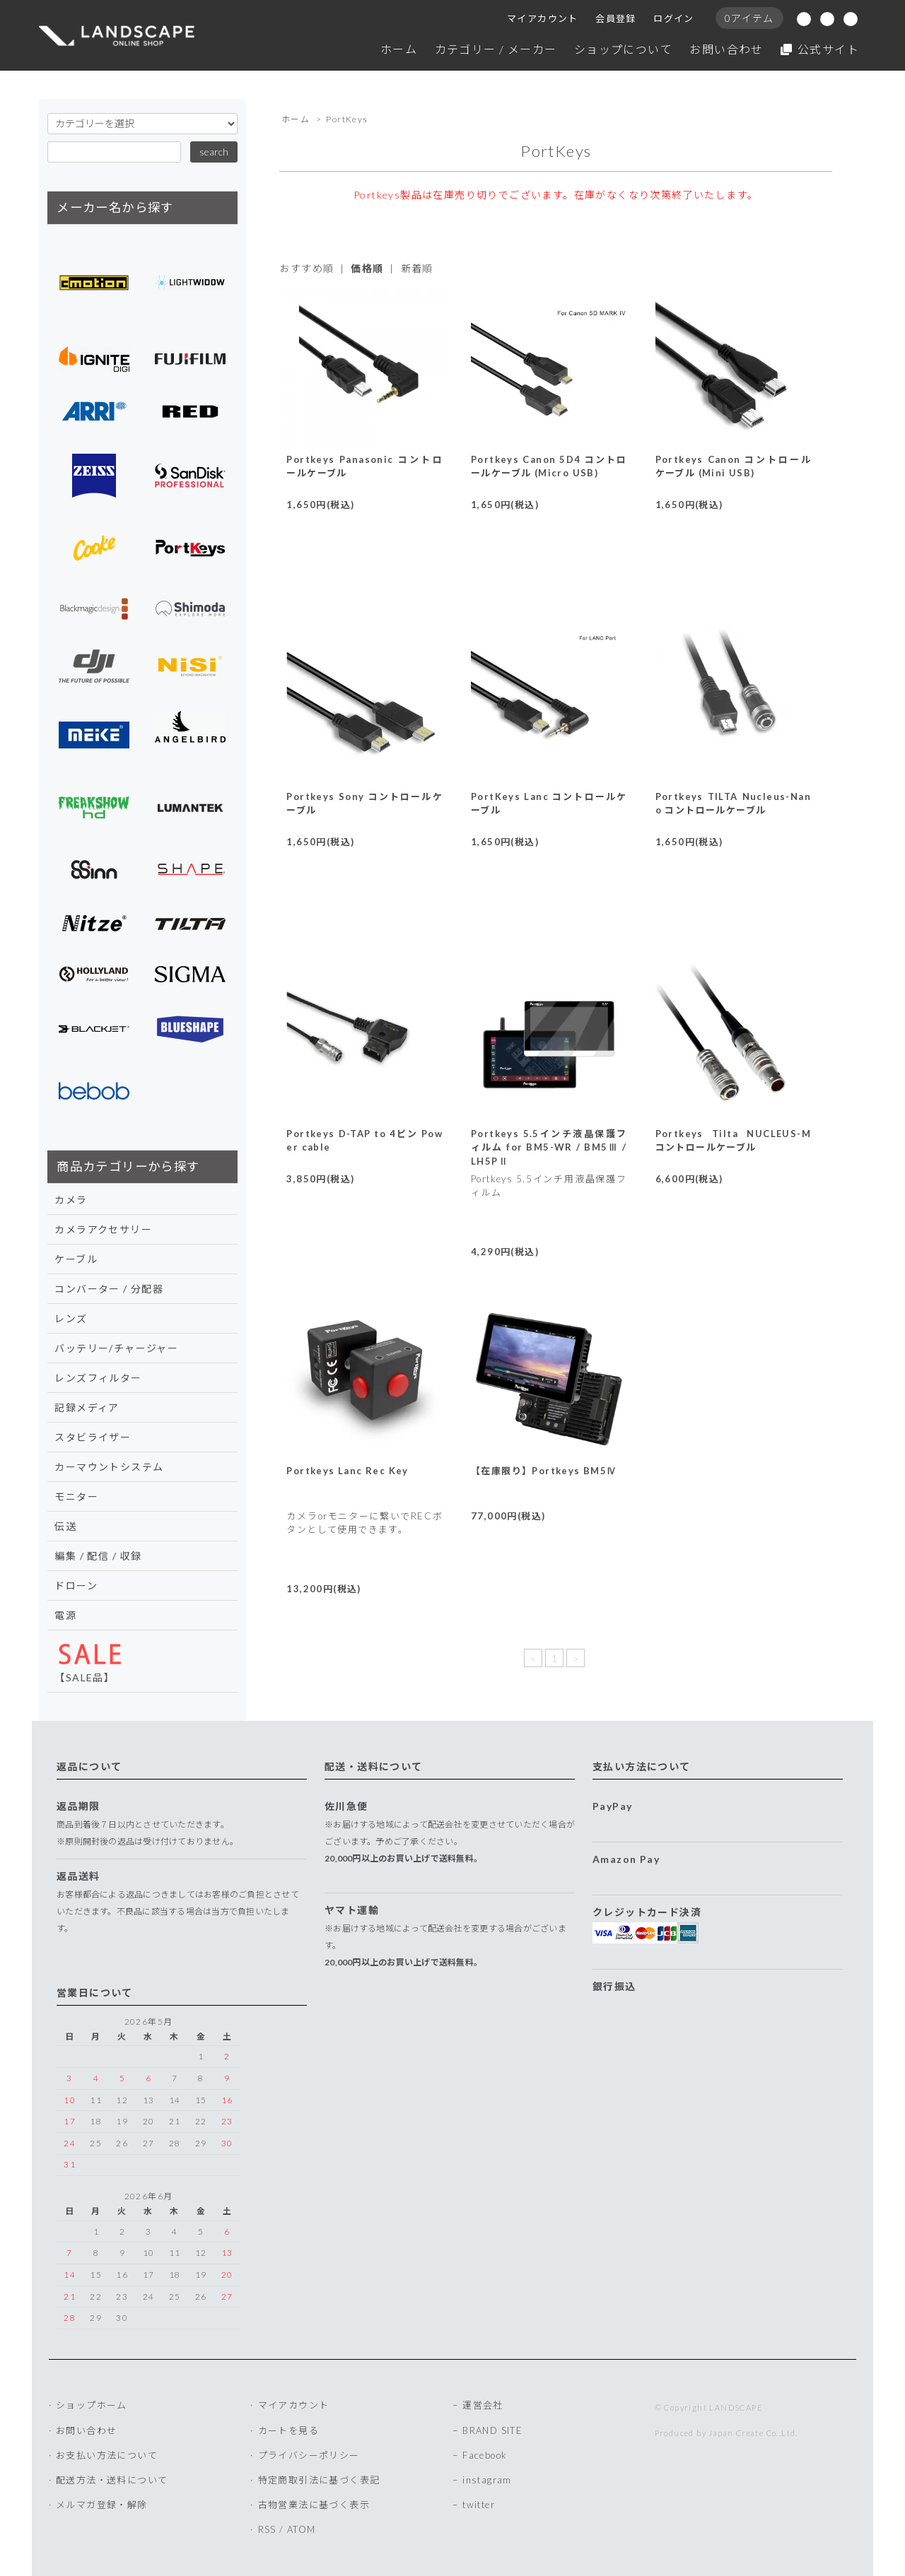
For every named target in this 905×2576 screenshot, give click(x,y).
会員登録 (615, 18)
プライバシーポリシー (309, 2455)
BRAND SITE (492, 2430)
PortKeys (347, 119)
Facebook (484, 2455)
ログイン (673, 18)
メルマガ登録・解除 (102, 2504)
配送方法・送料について (112, 2480)
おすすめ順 (306, 268)
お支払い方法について (107, 2455)
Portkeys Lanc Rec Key (347, 1470)
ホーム (398, 49)
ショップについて (623, 49)
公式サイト (820, 49)
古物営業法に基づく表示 (314, 2504)
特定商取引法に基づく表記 (319, 2480)
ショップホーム (91, 2405)
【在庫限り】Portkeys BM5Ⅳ (544, 1470)
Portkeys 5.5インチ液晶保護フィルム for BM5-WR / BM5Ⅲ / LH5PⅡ (549, 1147)
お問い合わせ (726, 49)
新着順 (417, 268)
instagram (487, 2480)
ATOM (301, 2529)
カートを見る (288, 2430)
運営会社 (482, 2405)
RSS (267, 2529)
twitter (478, 2504)
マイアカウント (542, 18)
